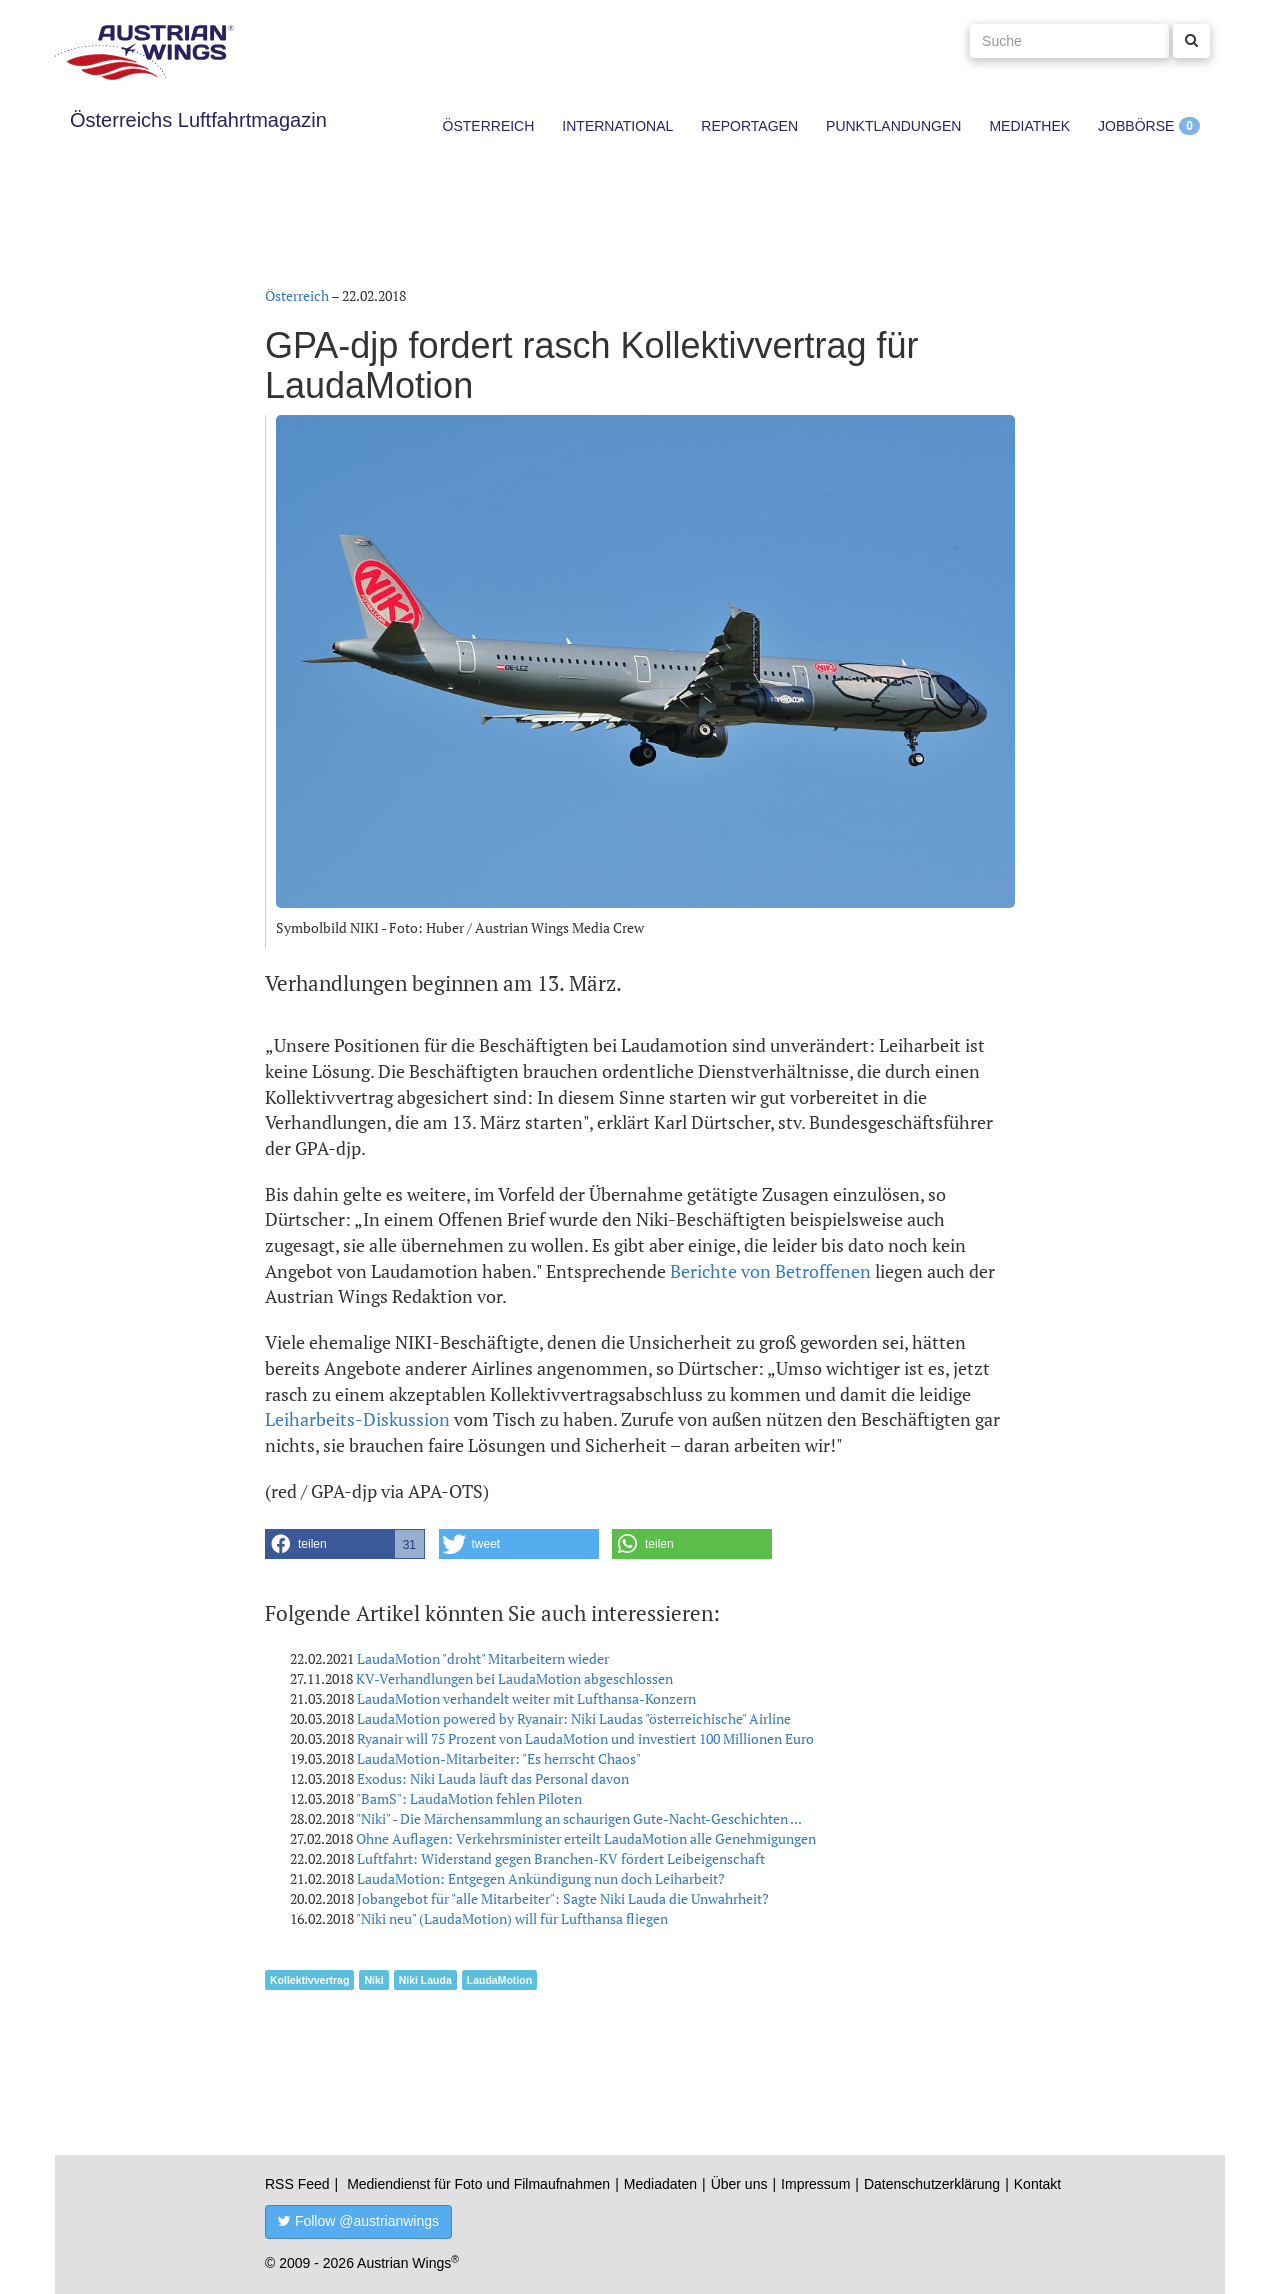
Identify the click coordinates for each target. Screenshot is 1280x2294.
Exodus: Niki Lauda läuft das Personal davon (493, 1778)
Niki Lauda (425, 1980)
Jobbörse (1136, 126)
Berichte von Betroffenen (770, 1271)
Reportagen (749, 126)
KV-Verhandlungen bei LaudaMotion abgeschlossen (514, 1678)
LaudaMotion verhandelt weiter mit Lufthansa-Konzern (526, 1698)
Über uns (739, 2184)
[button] (345, 1544)
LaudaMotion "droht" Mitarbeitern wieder (483, 1658)
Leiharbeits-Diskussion (357, 1419)
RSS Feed (297, 2184)
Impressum (815, 2184)
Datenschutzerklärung (932, 2184)
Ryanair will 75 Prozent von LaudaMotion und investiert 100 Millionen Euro (585, 1738)
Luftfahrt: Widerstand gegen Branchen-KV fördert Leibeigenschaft (561, 1858)
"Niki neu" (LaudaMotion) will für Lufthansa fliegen (512, 1918)
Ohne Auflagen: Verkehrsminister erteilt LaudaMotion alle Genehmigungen (586, 1838)
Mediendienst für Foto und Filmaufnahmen (478, 2184)
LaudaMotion (499, 1980)
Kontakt (1037, 2184)
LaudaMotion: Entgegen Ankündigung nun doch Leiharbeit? (541, 1878)
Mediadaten (660, 2184)
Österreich (489, 126)
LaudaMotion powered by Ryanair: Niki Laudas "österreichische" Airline (574, 1718)
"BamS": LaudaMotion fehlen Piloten (469, 1798)
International (617, 126)
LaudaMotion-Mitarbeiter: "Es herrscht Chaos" (499, 1758)
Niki (373, 1980)
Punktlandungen (893, 126)
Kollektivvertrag (309, 1980)
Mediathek (1029, 126)
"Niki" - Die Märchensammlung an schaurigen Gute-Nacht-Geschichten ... (579, 1818)
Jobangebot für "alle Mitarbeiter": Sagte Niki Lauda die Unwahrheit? (563, 1898)
